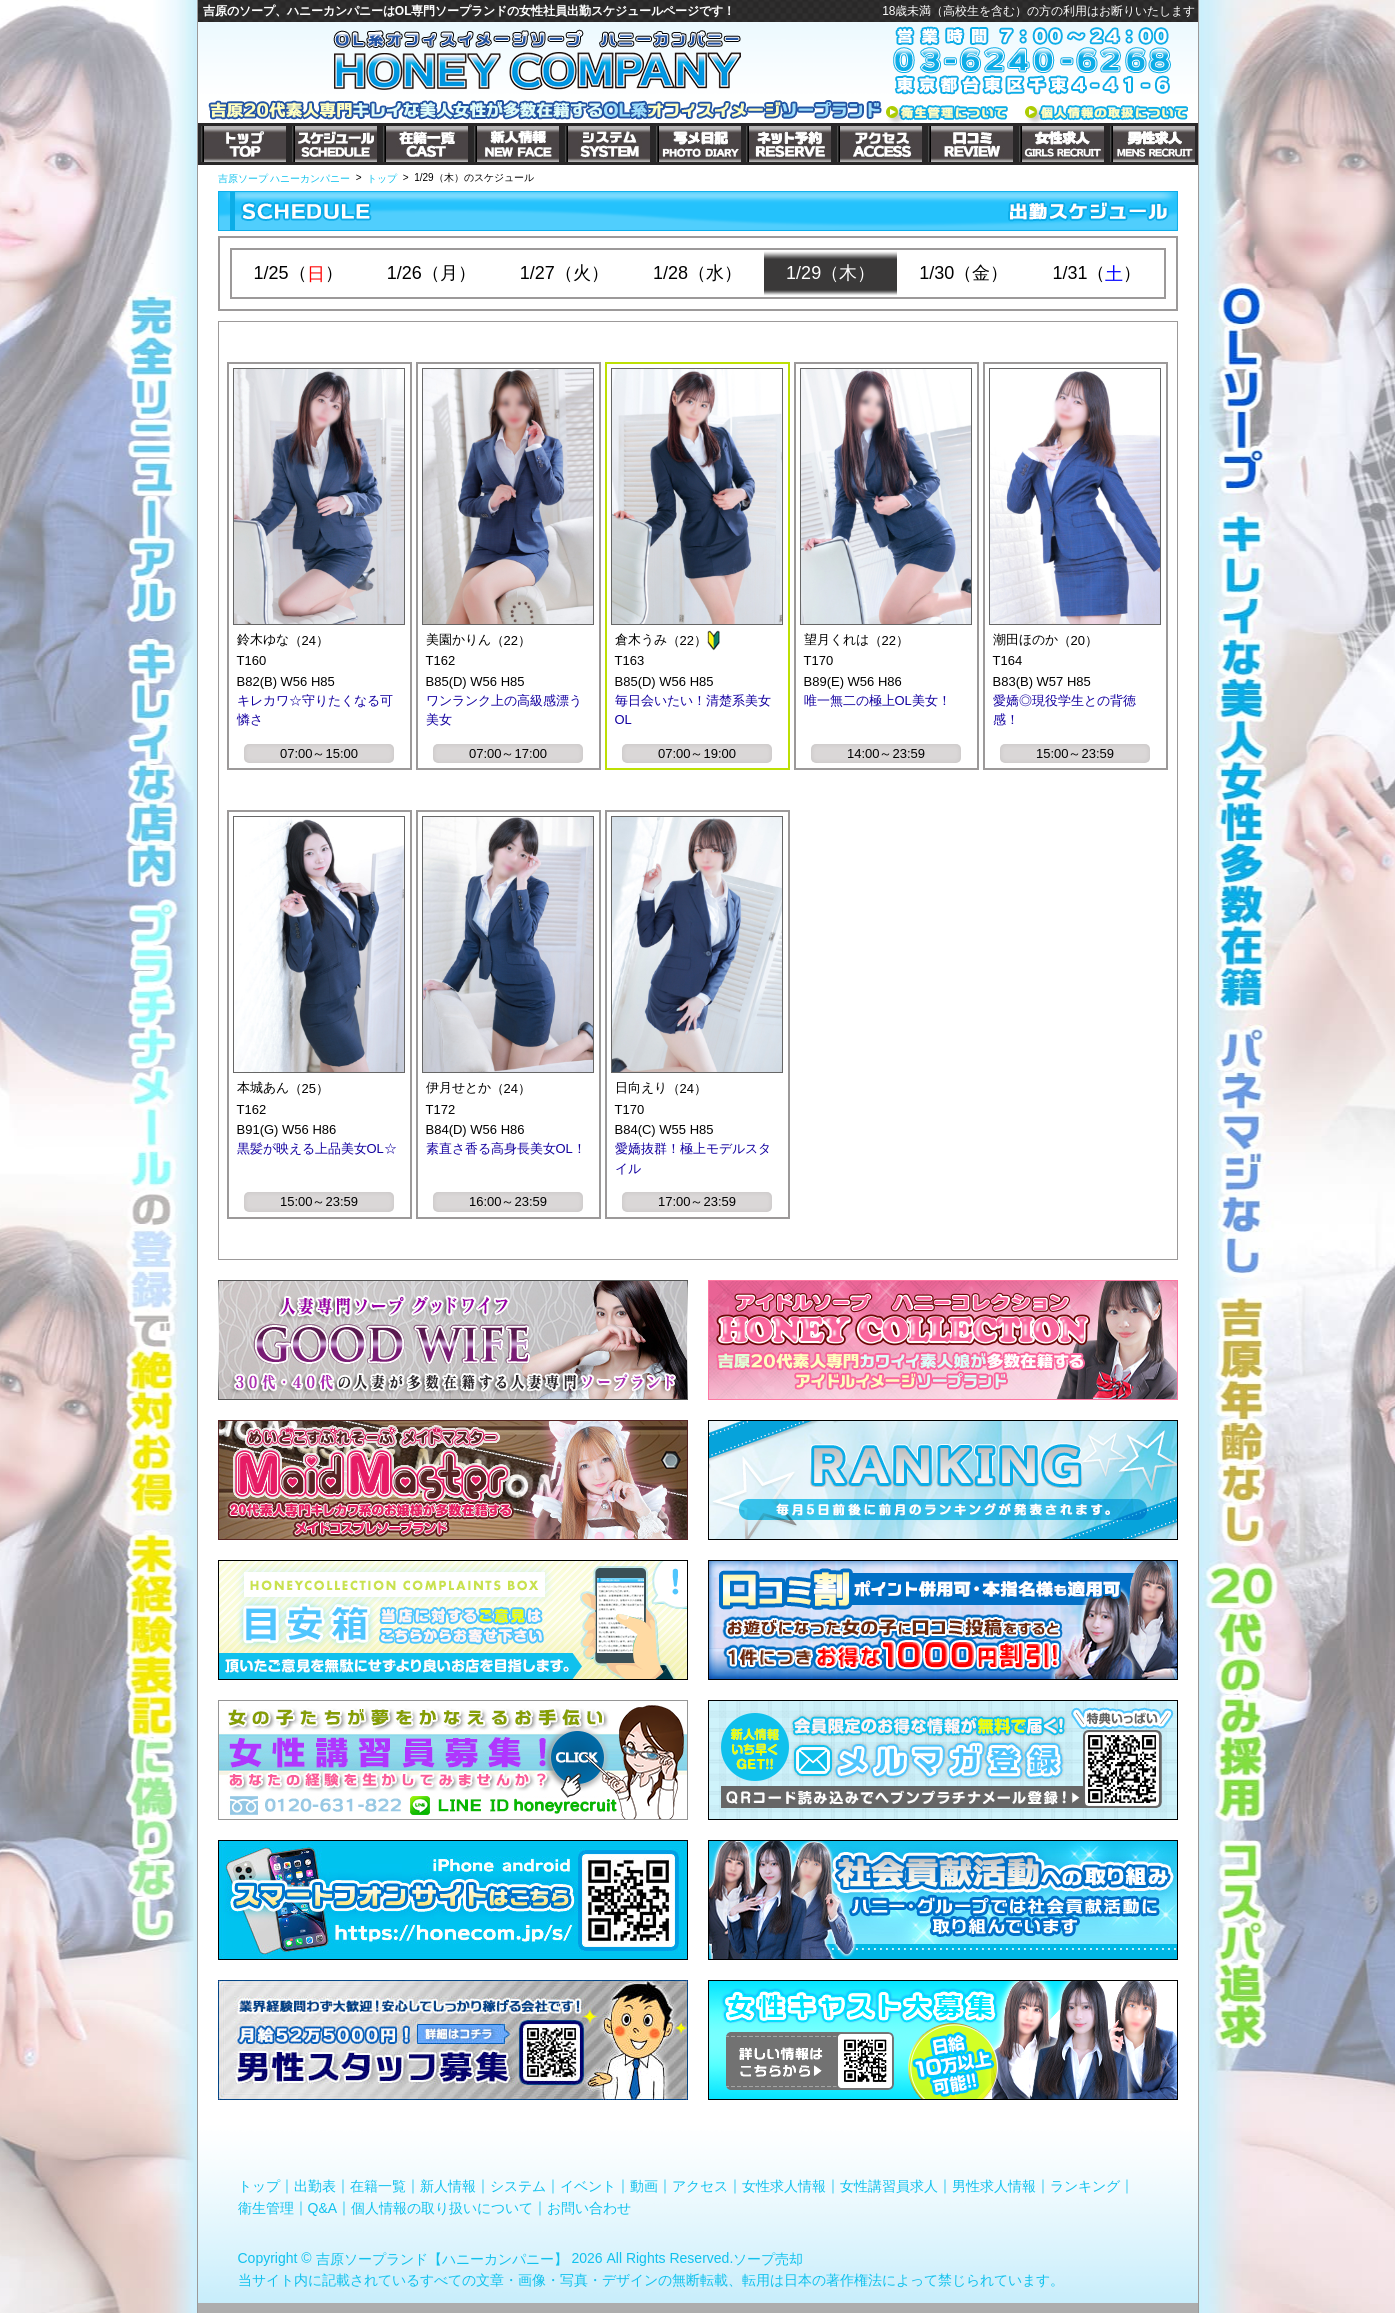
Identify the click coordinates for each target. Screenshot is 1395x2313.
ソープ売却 (768, 2259)
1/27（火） (564, 273)
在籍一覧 (378, 2186)
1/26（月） (431, 273)
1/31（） (1096, 273)
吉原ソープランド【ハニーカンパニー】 (442, 2259)
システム (518, 2186)
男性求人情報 (994, 2186)
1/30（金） (963, 273)
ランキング (1085, 2186)
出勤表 (315, 2186)
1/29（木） (830, 273)
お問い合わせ (589, 2207)
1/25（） (298, 273)
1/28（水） (697, 273)
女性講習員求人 (889, 2186)
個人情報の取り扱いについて (442, 2207)
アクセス (700, 2186)
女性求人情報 (784, 2186)
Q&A (323, 2207)
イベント (588, 2186)
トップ (259, 2186)
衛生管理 (266, 2207)
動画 (644, 2186)
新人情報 (448, 2186)
